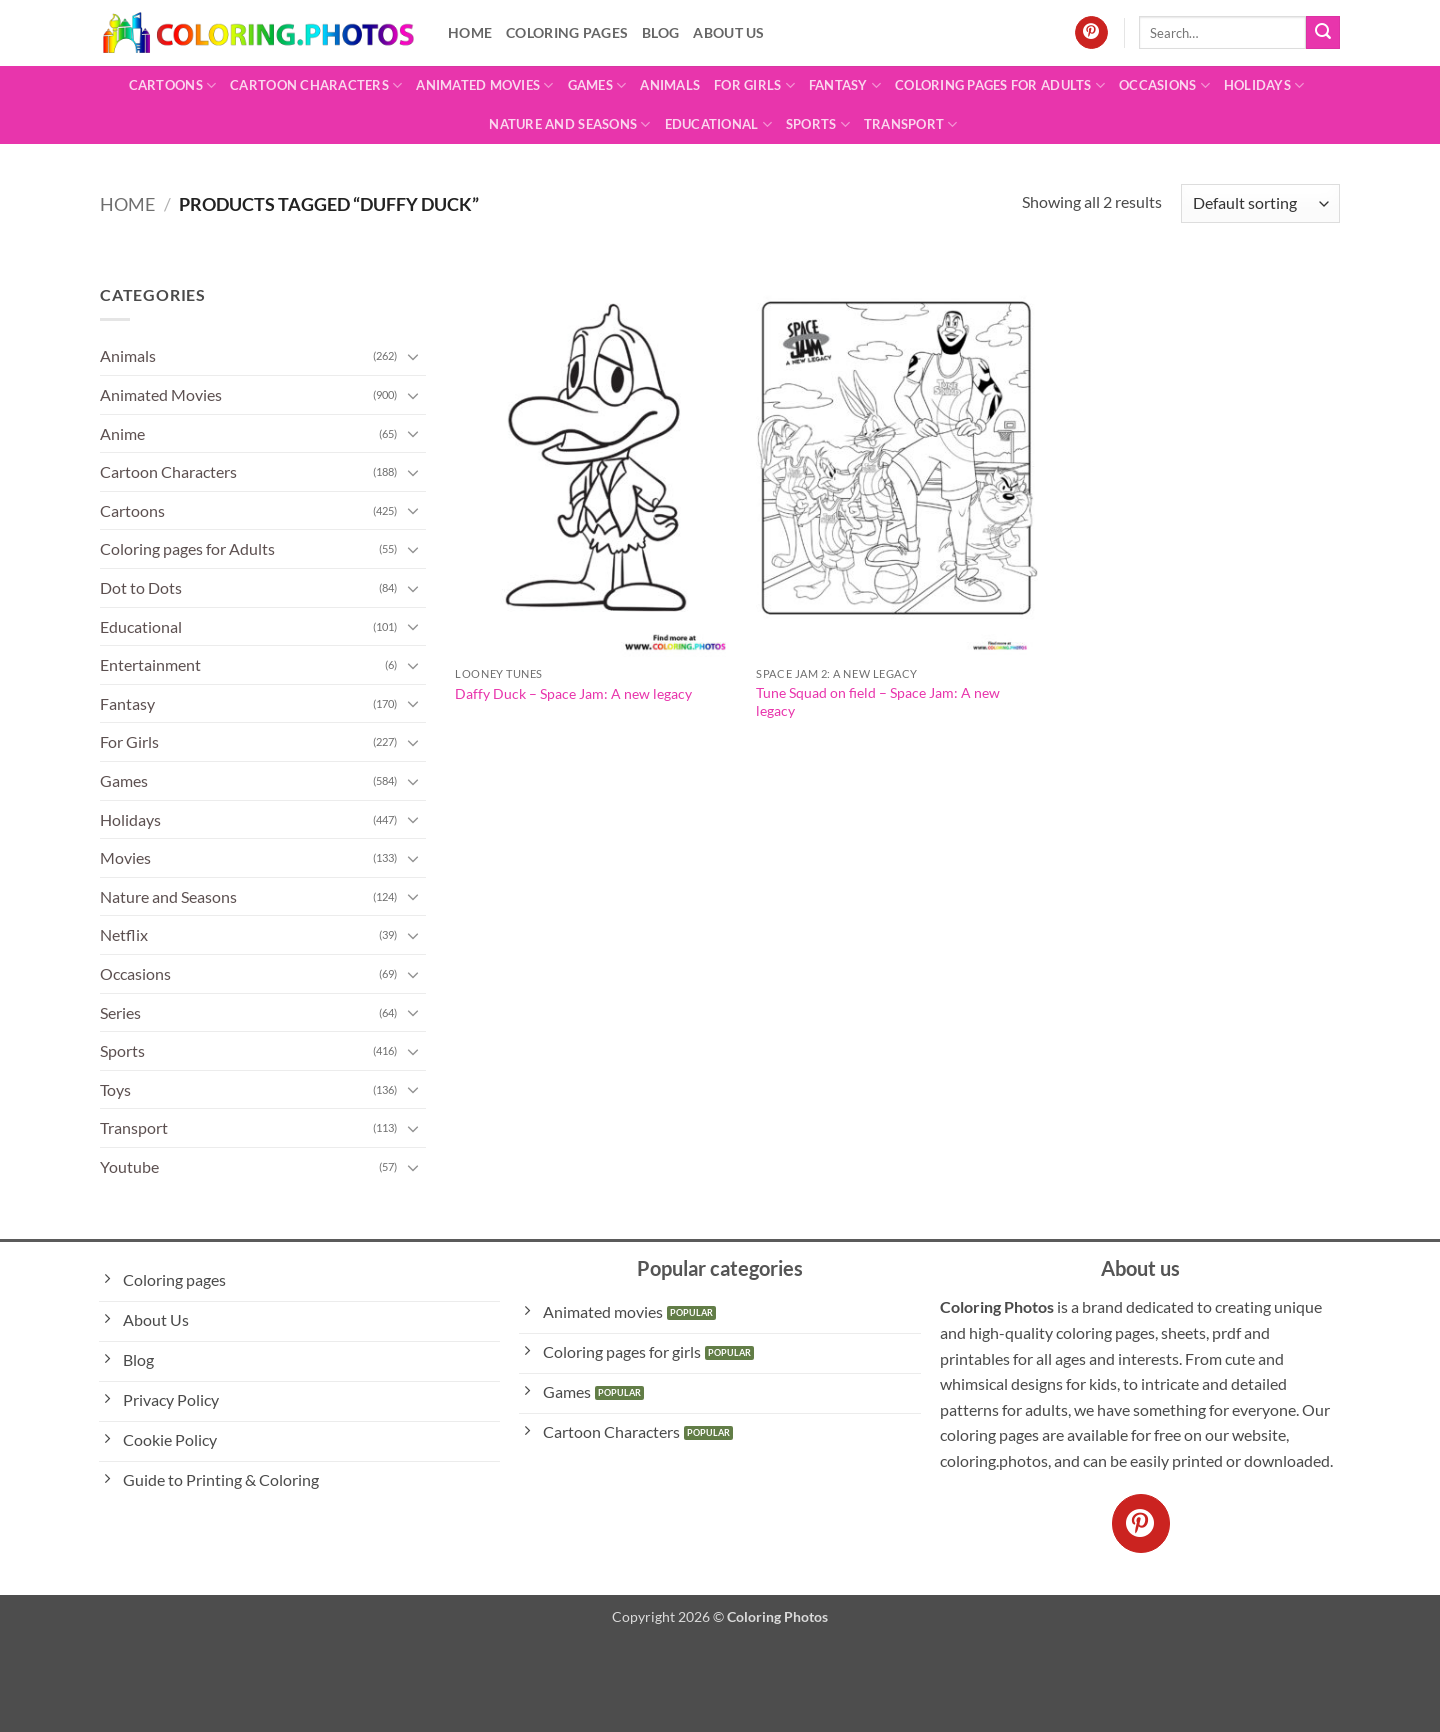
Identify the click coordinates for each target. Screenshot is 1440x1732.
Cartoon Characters (316, 85)
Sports (818, 124)
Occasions (1164, 85)
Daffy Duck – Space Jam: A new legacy (573, 693)
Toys (115, 1089)
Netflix (124, 934)
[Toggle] (414, 356)
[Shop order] (1260, 203)
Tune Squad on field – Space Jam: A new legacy (878, 702)
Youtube (129, 1166)
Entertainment (150, 664)
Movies (125, 857)
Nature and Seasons (569, 124)
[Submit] (1323, 33)
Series (120, 1012)
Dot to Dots (141, 587)
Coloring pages (567, 32)
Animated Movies (484, 85)
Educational (718, 124)
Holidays (1264, 85)
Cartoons (173, 85)
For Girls (754, 85)
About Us (728, 32)
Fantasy (845, 85)
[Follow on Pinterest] (1091, 33)
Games (597, 85)
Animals (670, 85)
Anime (122, 433)
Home (470, 32)
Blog (660, 32)
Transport (911, 124)
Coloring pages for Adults (1000, 85)
